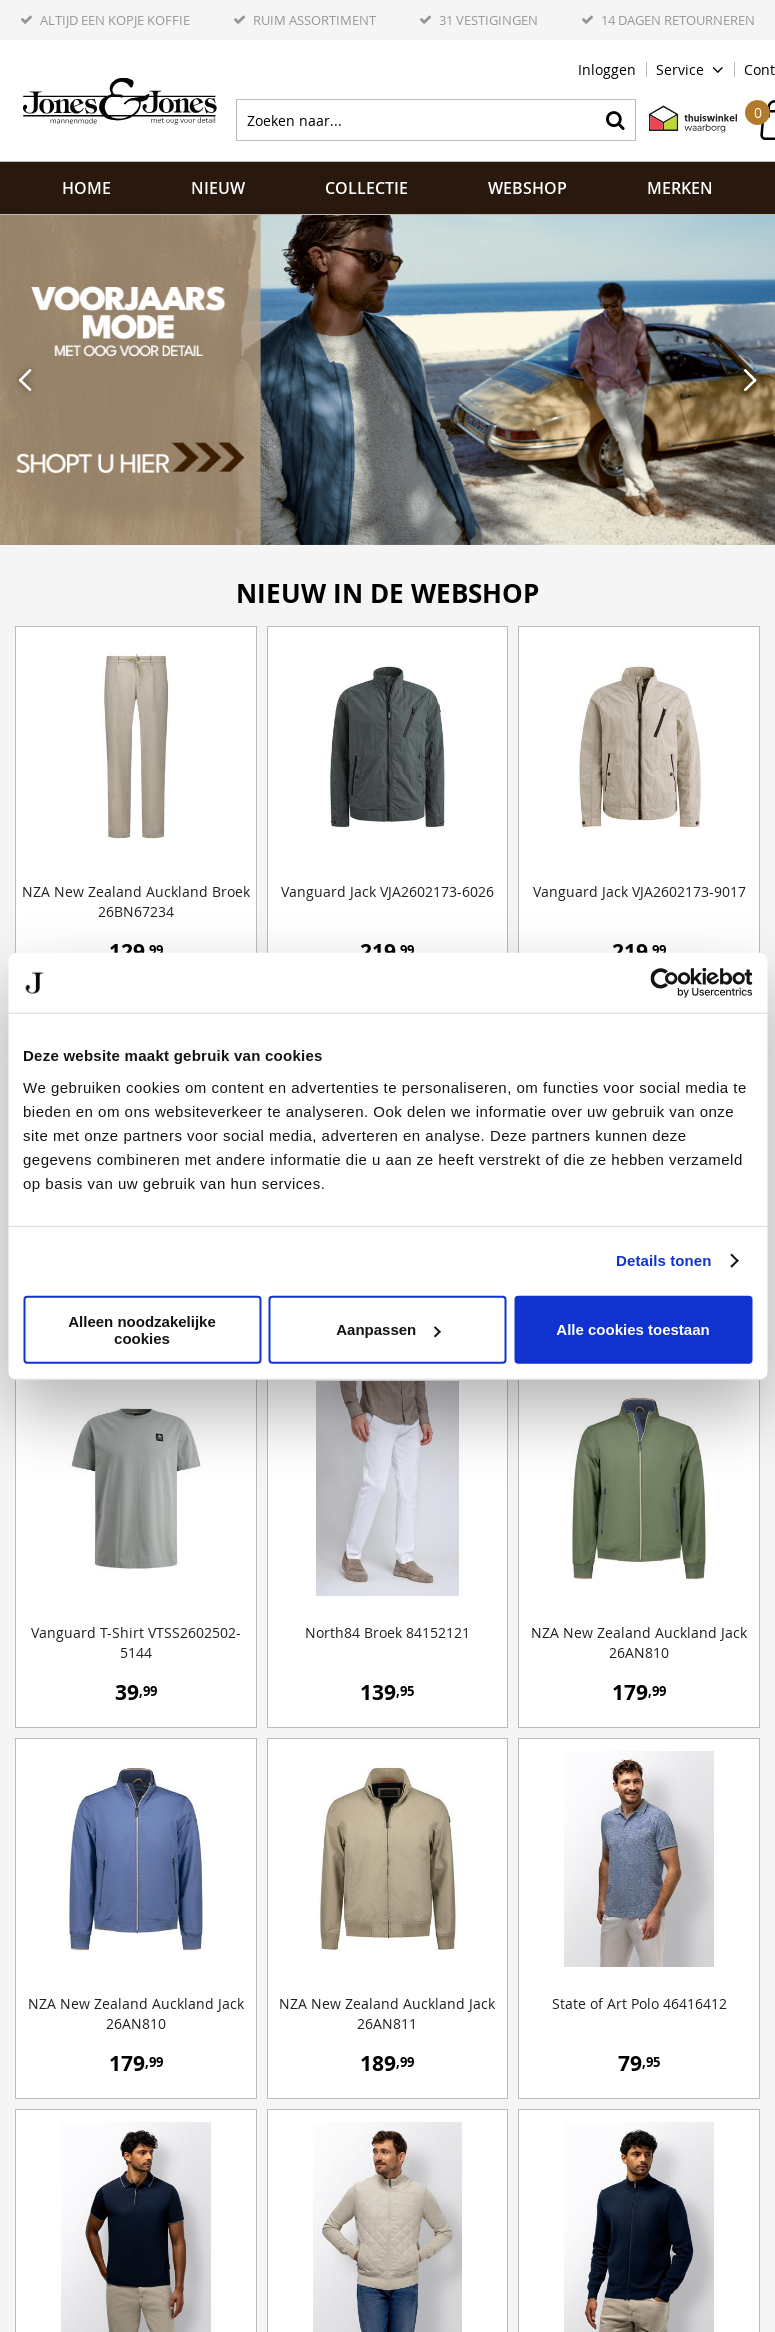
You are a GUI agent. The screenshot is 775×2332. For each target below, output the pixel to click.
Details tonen (663, 1260)
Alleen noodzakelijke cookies (142, 1329)
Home (86, 188)
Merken (680, 188)
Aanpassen (388, 1329)
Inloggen (607, 69)
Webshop (527, 188)
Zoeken (615, 120)
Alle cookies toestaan (632, 1329)
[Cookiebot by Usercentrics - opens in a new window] (664, 983)
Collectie (366, 188)
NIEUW (218, 188)
